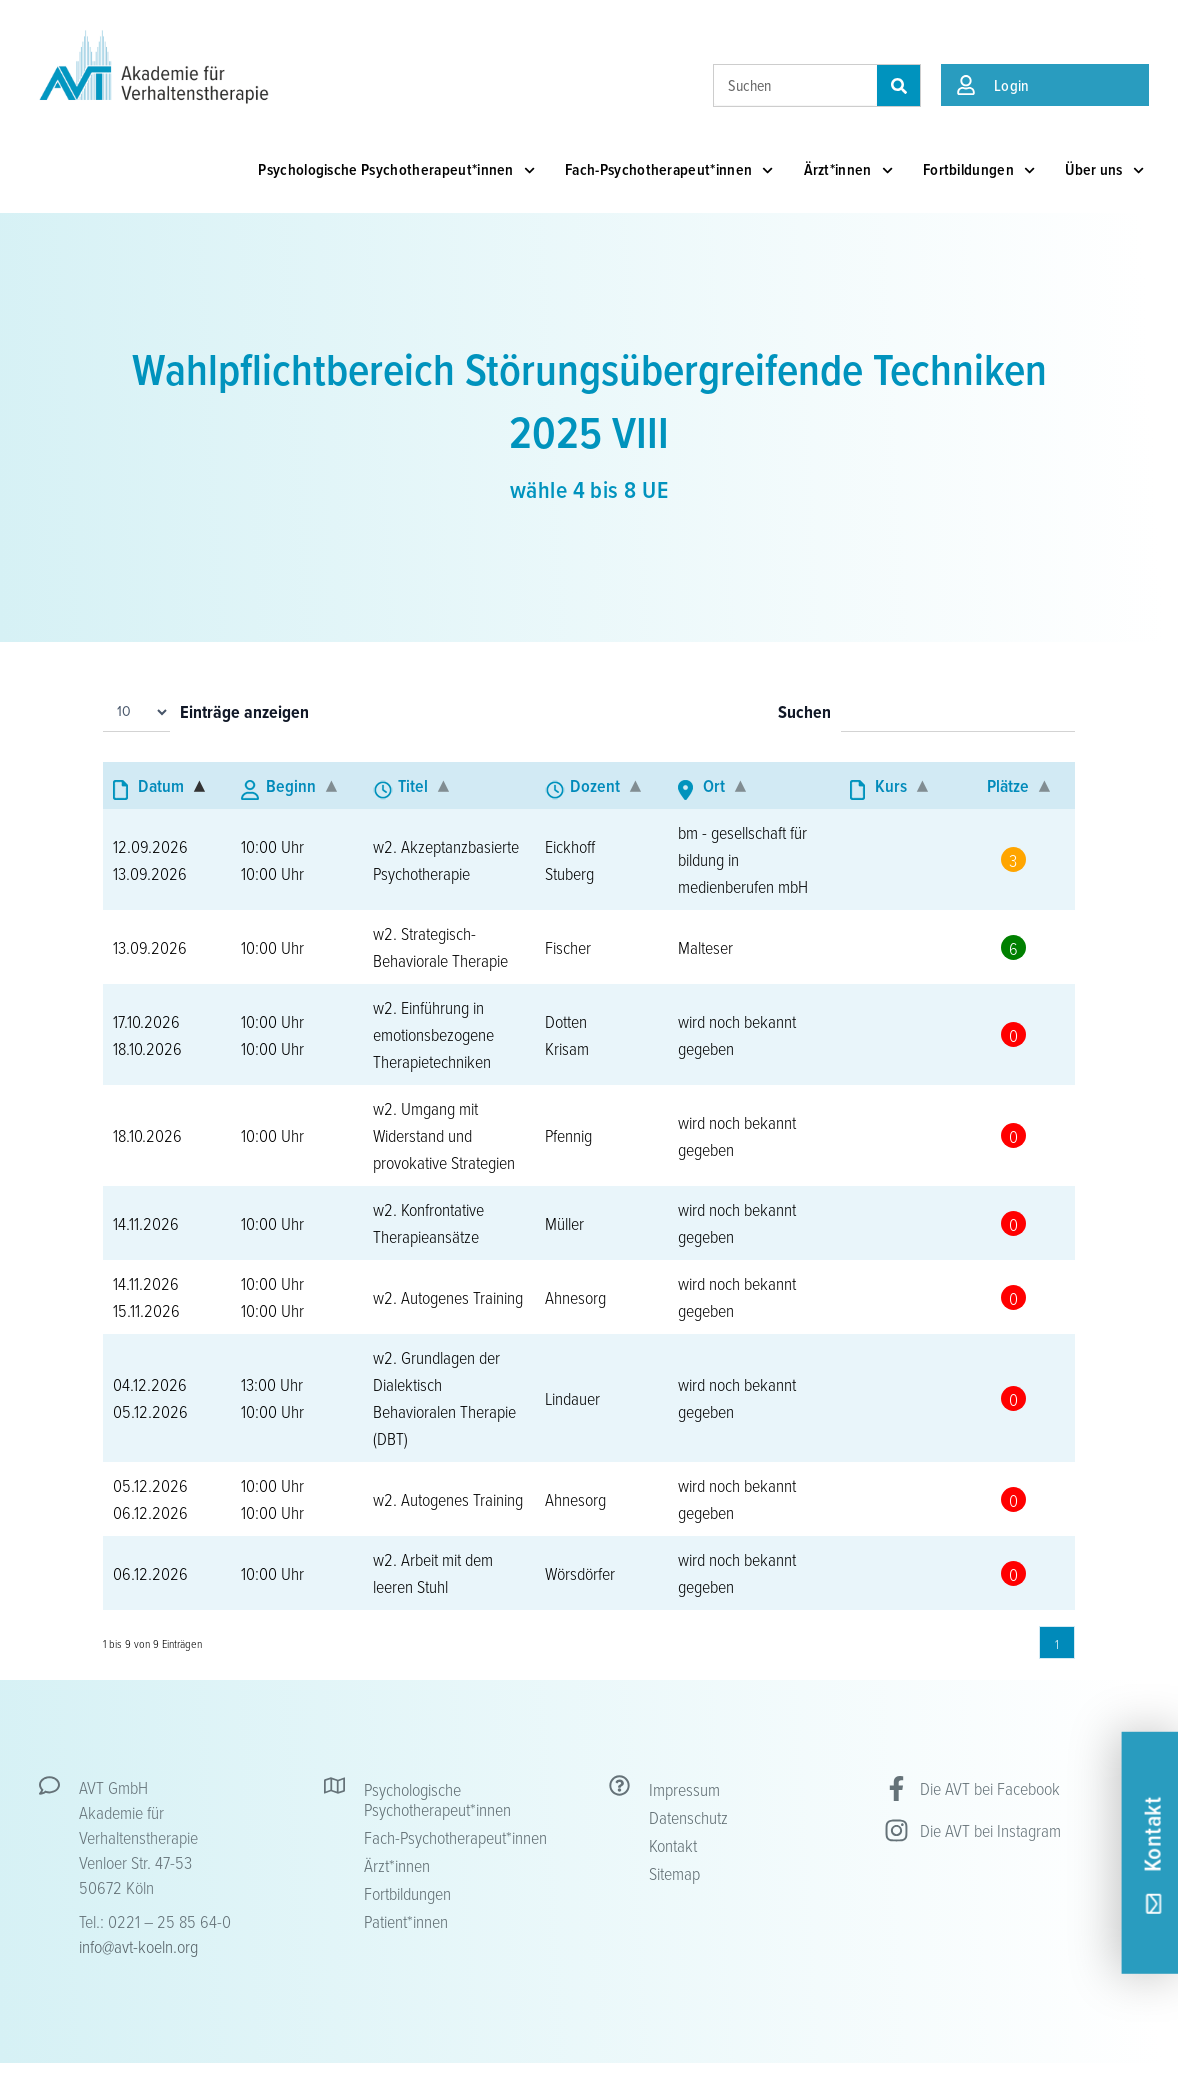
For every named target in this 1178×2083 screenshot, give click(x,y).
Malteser (705, 947)
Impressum (684, 1789)
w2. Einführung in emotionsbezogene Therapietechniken (433, 1034)
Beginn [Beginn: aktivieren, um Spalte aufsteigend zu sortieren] (291, 785)
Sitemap (674, 1873)
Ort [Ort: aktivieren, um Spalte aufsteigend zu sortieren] (714, 785)
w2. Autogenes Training (448, 1297)
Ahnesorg (575, 1297)
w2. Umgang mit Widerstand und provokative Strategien (444, 1135)
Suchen (804, 713)
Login (1012, 85)
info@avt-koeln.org (138, 1946)
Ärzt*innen (848, 170)
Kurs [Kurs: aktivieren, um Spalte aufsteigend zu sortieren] (891, 785)
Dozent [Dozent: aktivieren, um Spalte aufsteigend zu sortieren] (595, 785)
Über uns (1104, 170)
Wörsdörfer (580, 1573)
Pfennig (568, 1135)
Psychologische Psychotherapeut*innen (396, 170)
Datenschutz (688, 1817)
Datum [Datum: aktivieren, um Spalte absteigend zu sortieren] (161, 785)
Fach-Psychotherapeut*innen (669, 170)
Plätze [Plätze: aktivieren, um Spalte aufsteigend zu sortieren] (1008, 785)
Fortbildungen (979, 170)
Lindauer (572, 1398)
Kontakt (673, 1845)
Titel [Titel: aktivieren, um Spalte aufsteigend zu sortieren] (413, 785)
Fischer (568, 947)
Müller (564, 1223)
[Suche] (898, 85)
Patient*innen (406, 1921)
